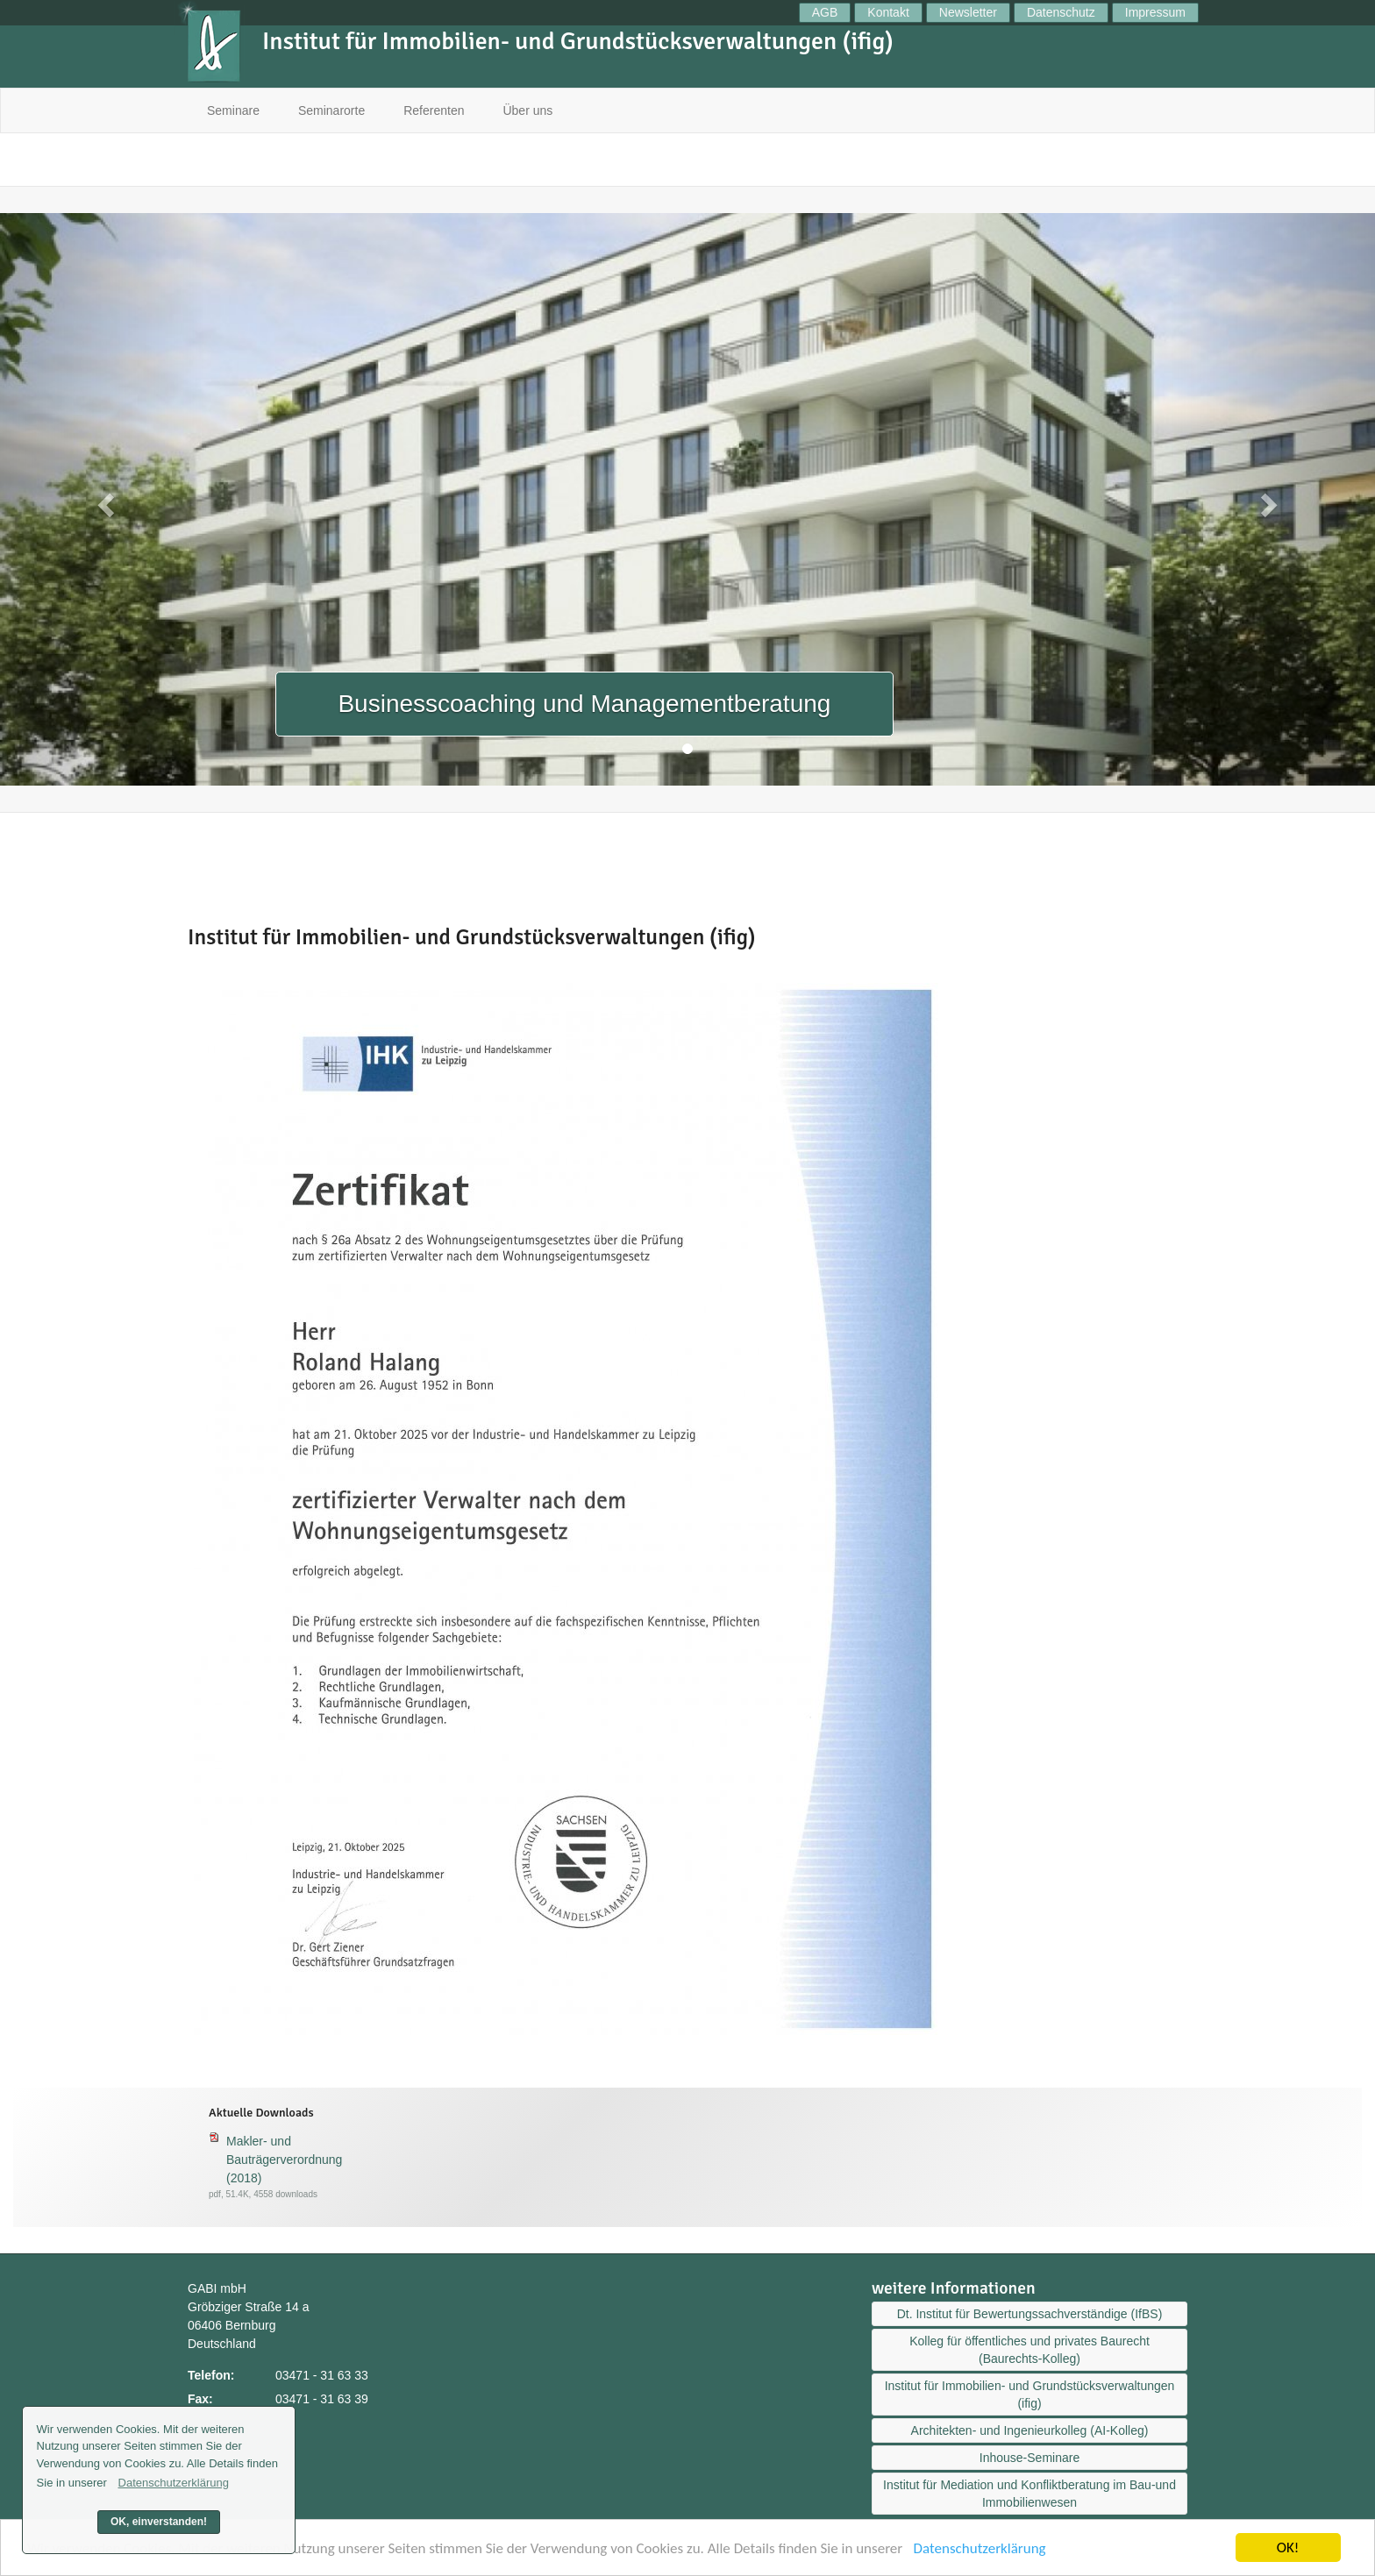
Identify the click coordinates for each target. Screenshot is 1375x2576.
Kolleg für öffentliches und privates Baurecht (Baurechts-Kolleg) (1029, 2350)
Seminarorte (331, 110)
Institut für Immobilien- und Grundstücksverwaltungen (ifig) (1030, 2394)
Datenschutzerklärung (980, 2553)
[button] (103, 499)
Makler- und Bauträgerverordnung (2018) (284, 2159)
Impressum (1155, 12)
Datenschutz (1061, 12)
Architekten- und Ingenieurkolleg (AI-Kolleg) (1030, 2430)
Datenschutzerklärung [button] (173, 2482)
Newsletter (968, 12)
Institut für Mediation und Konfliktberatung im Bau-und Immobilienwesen (1029, 2493)
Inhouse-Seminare (1029, 2458)
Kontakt (887, 12)
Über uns (527, 110)
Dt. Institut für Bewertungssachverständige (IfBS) (1030, 2314)
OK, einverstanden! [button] (158, 2522)
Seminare (233, 110)
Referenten (433, 110)
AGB (825, 12)
